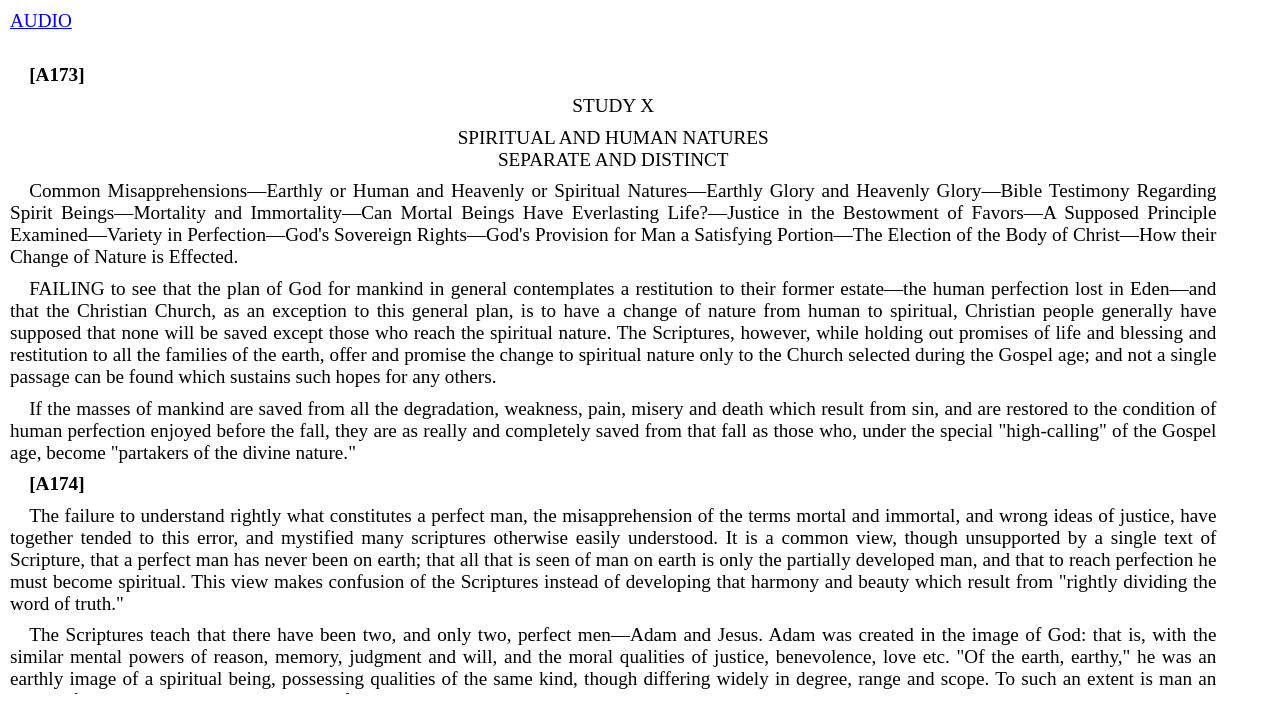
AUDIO (41, 20)
